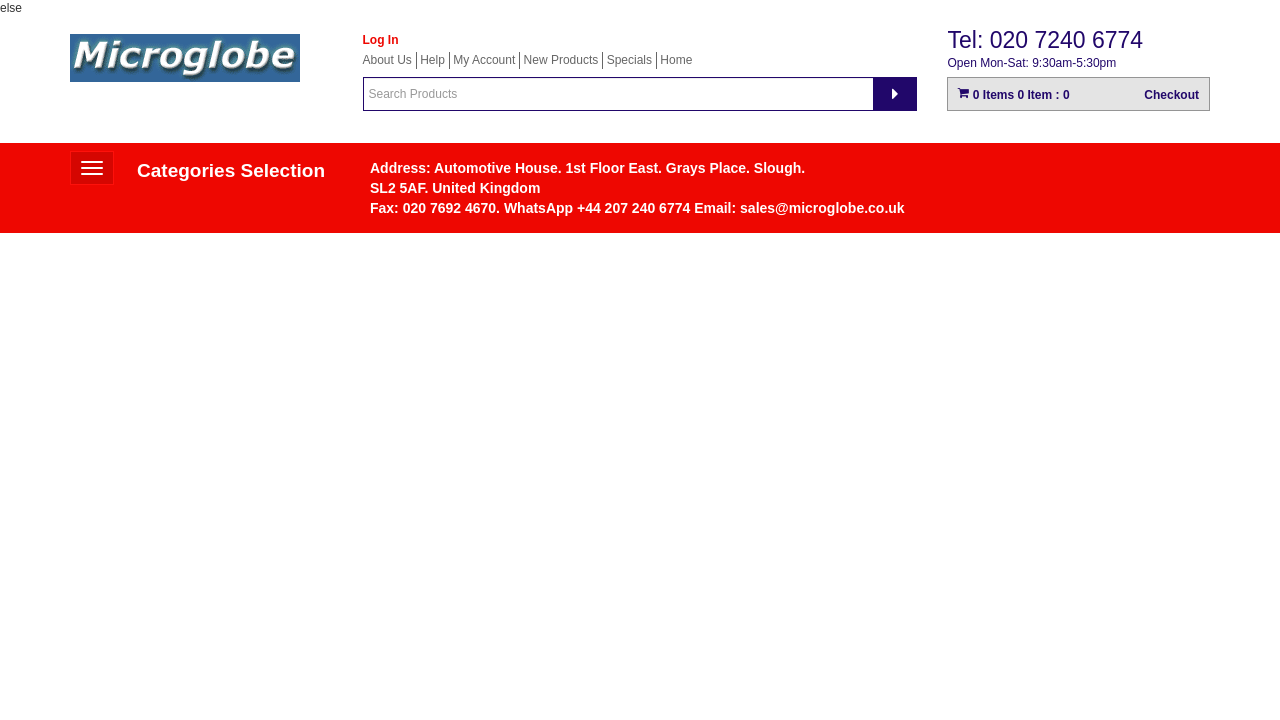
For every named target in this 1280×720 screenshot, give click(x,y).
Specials (629, 60)
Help (432, 60)
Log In (381, 40)
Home (676, 60)
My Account (484, 60)
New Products (561, 60)
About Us (387, 60)
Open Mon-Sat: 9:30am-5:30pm (1031, 63)
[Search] (895, 94)
